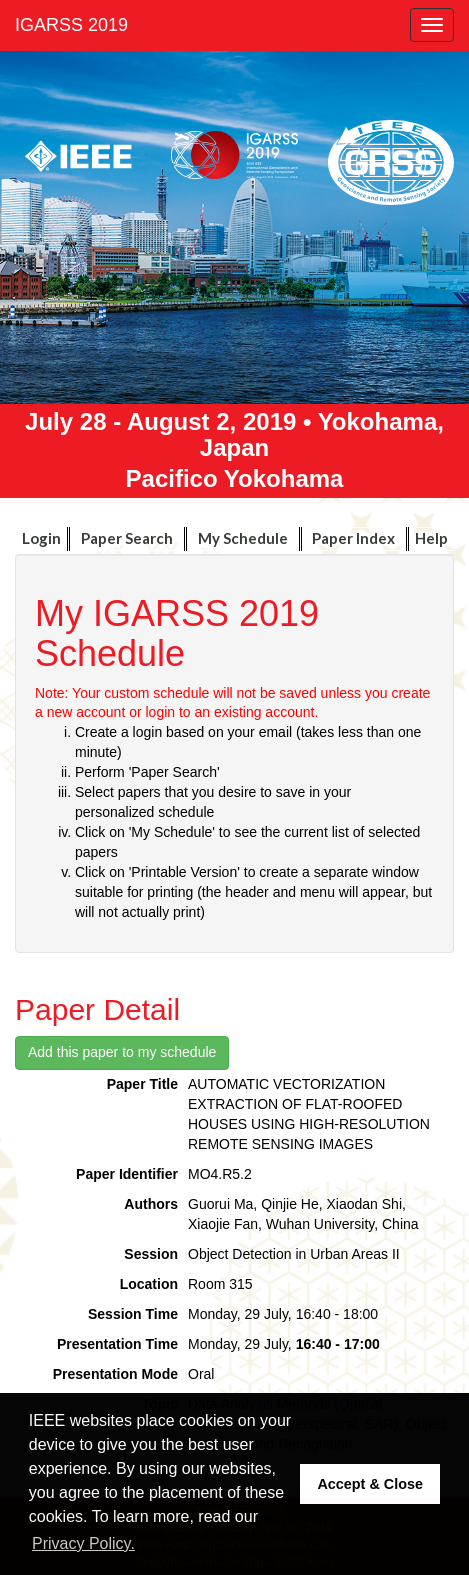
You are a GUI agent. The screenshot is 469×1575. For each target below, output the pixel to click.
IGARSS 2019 (71, 25)
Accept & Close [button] (370, 1484)
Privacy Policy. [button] (83, 1543)
